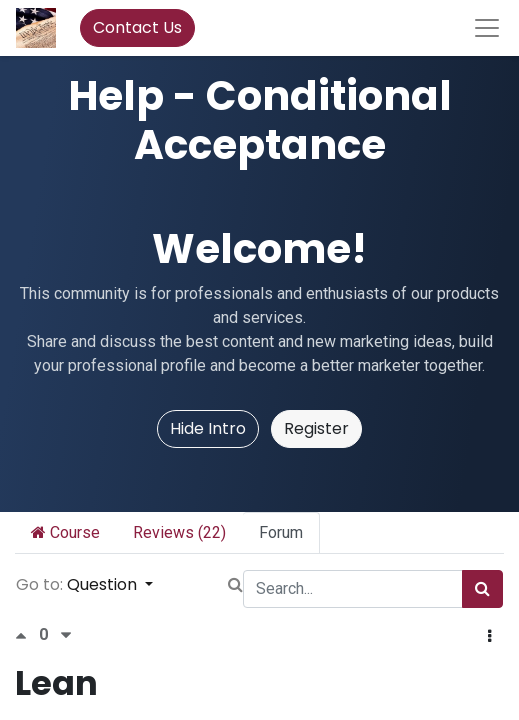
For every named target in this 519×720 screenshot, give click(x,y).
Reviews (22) (179, 532)
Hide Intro (208, 428)
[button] (489, 637)
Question (104, 584)
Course (65, 532)
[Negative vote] (66, 635)
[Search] (482, 589)
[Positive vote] (27, 635)
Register (316, 428)
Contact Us (137, 27)
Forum (281, 532)
